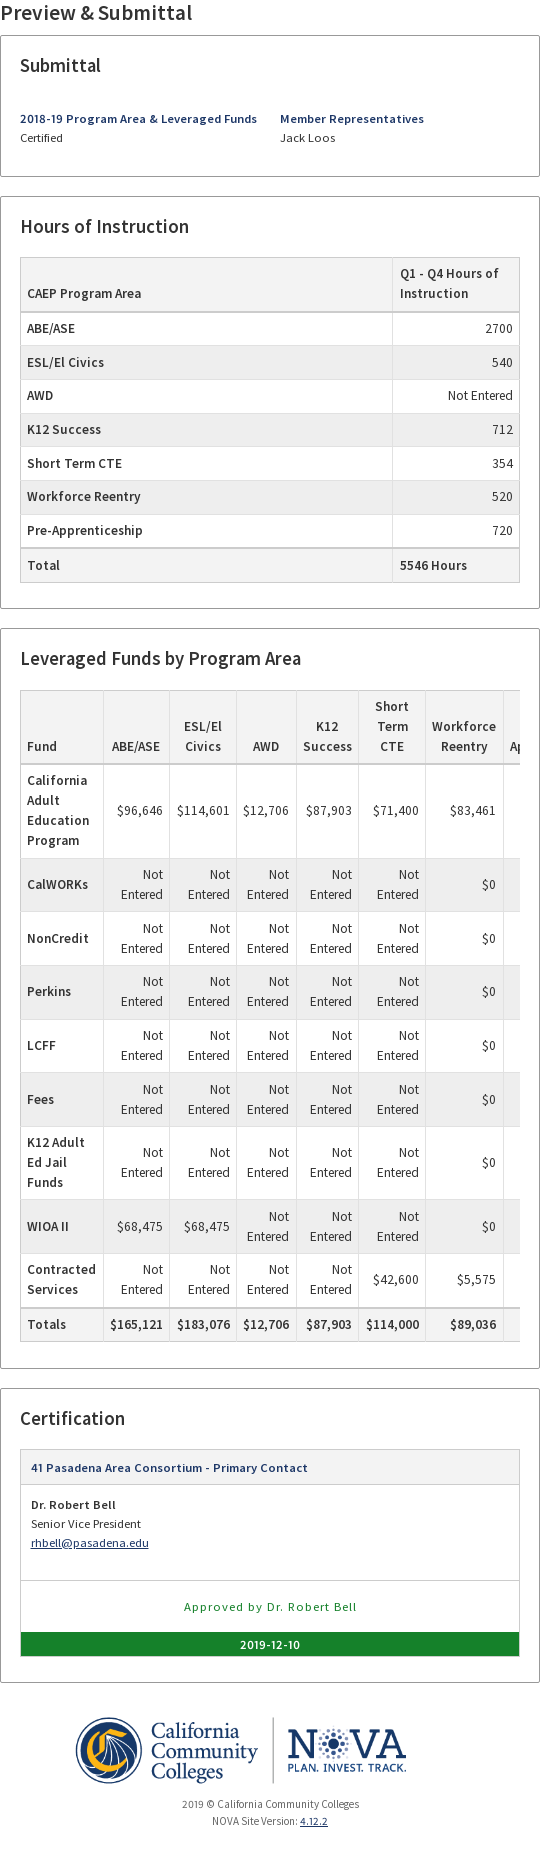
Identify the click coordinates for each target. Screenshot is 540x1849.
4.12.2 (314, 1821)
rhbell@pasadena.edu (90, 1542)
